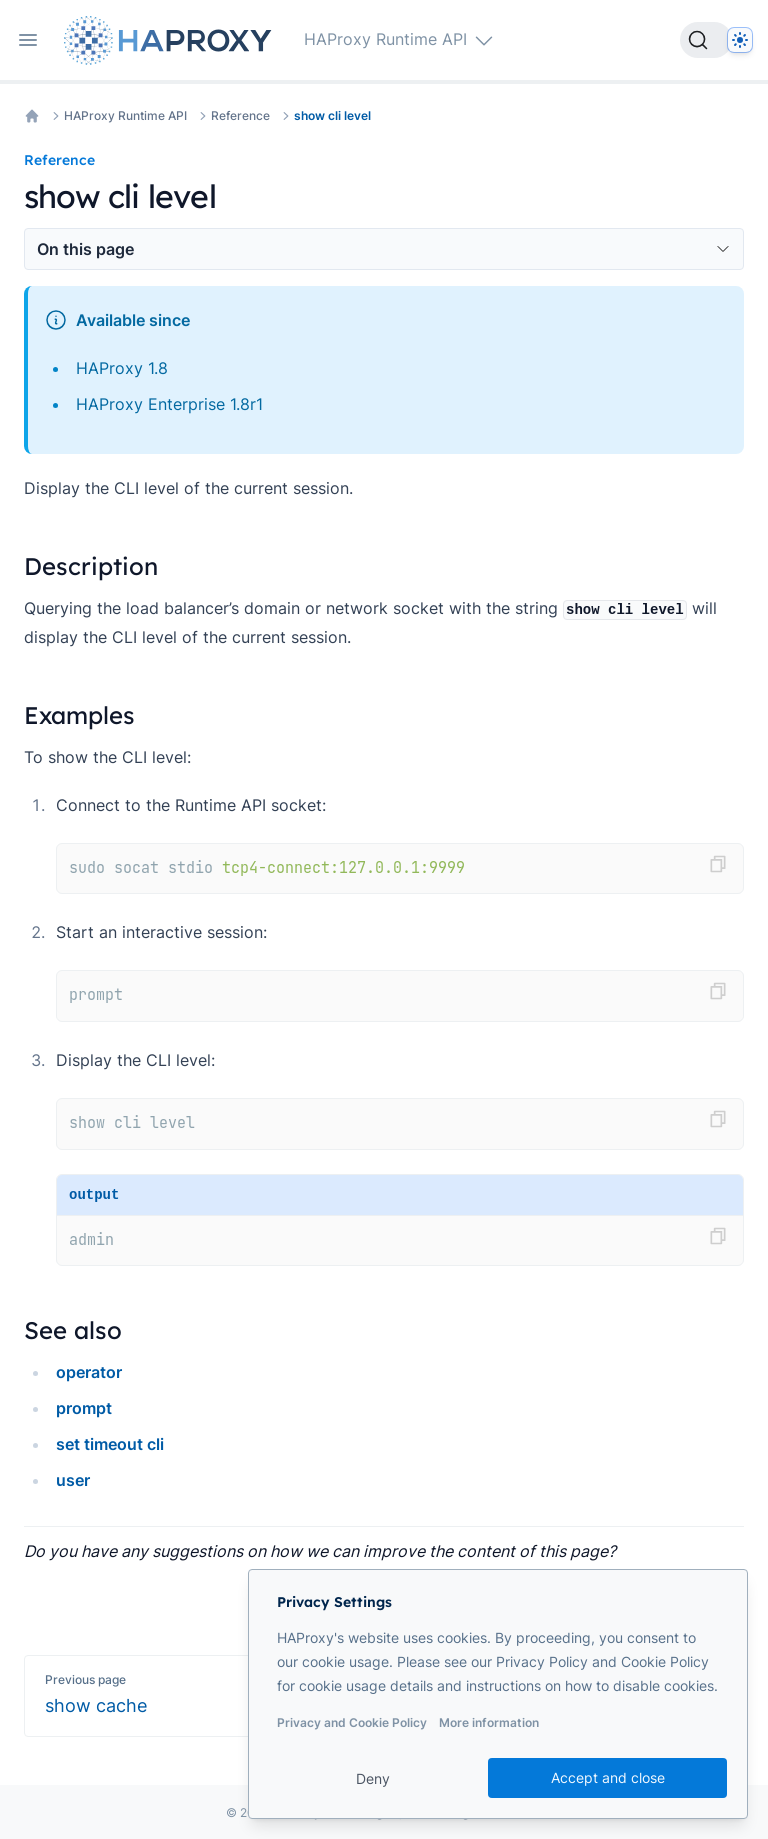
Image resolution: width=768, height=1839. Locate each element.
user (73, 1480)
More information (489, 1722)
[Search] (706, 40)
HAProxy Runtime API (125, 115)
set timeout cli (110, 1444)
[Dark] (740, 40)
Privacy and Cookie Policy (352, 1722)
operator (89, 1372)
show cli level (332, 115)
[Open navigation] (28, 40)
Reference (240, 115)
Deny (373, 1778)
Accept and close (608, 1777)
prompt (84, 1408)
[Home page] (172, 40)
